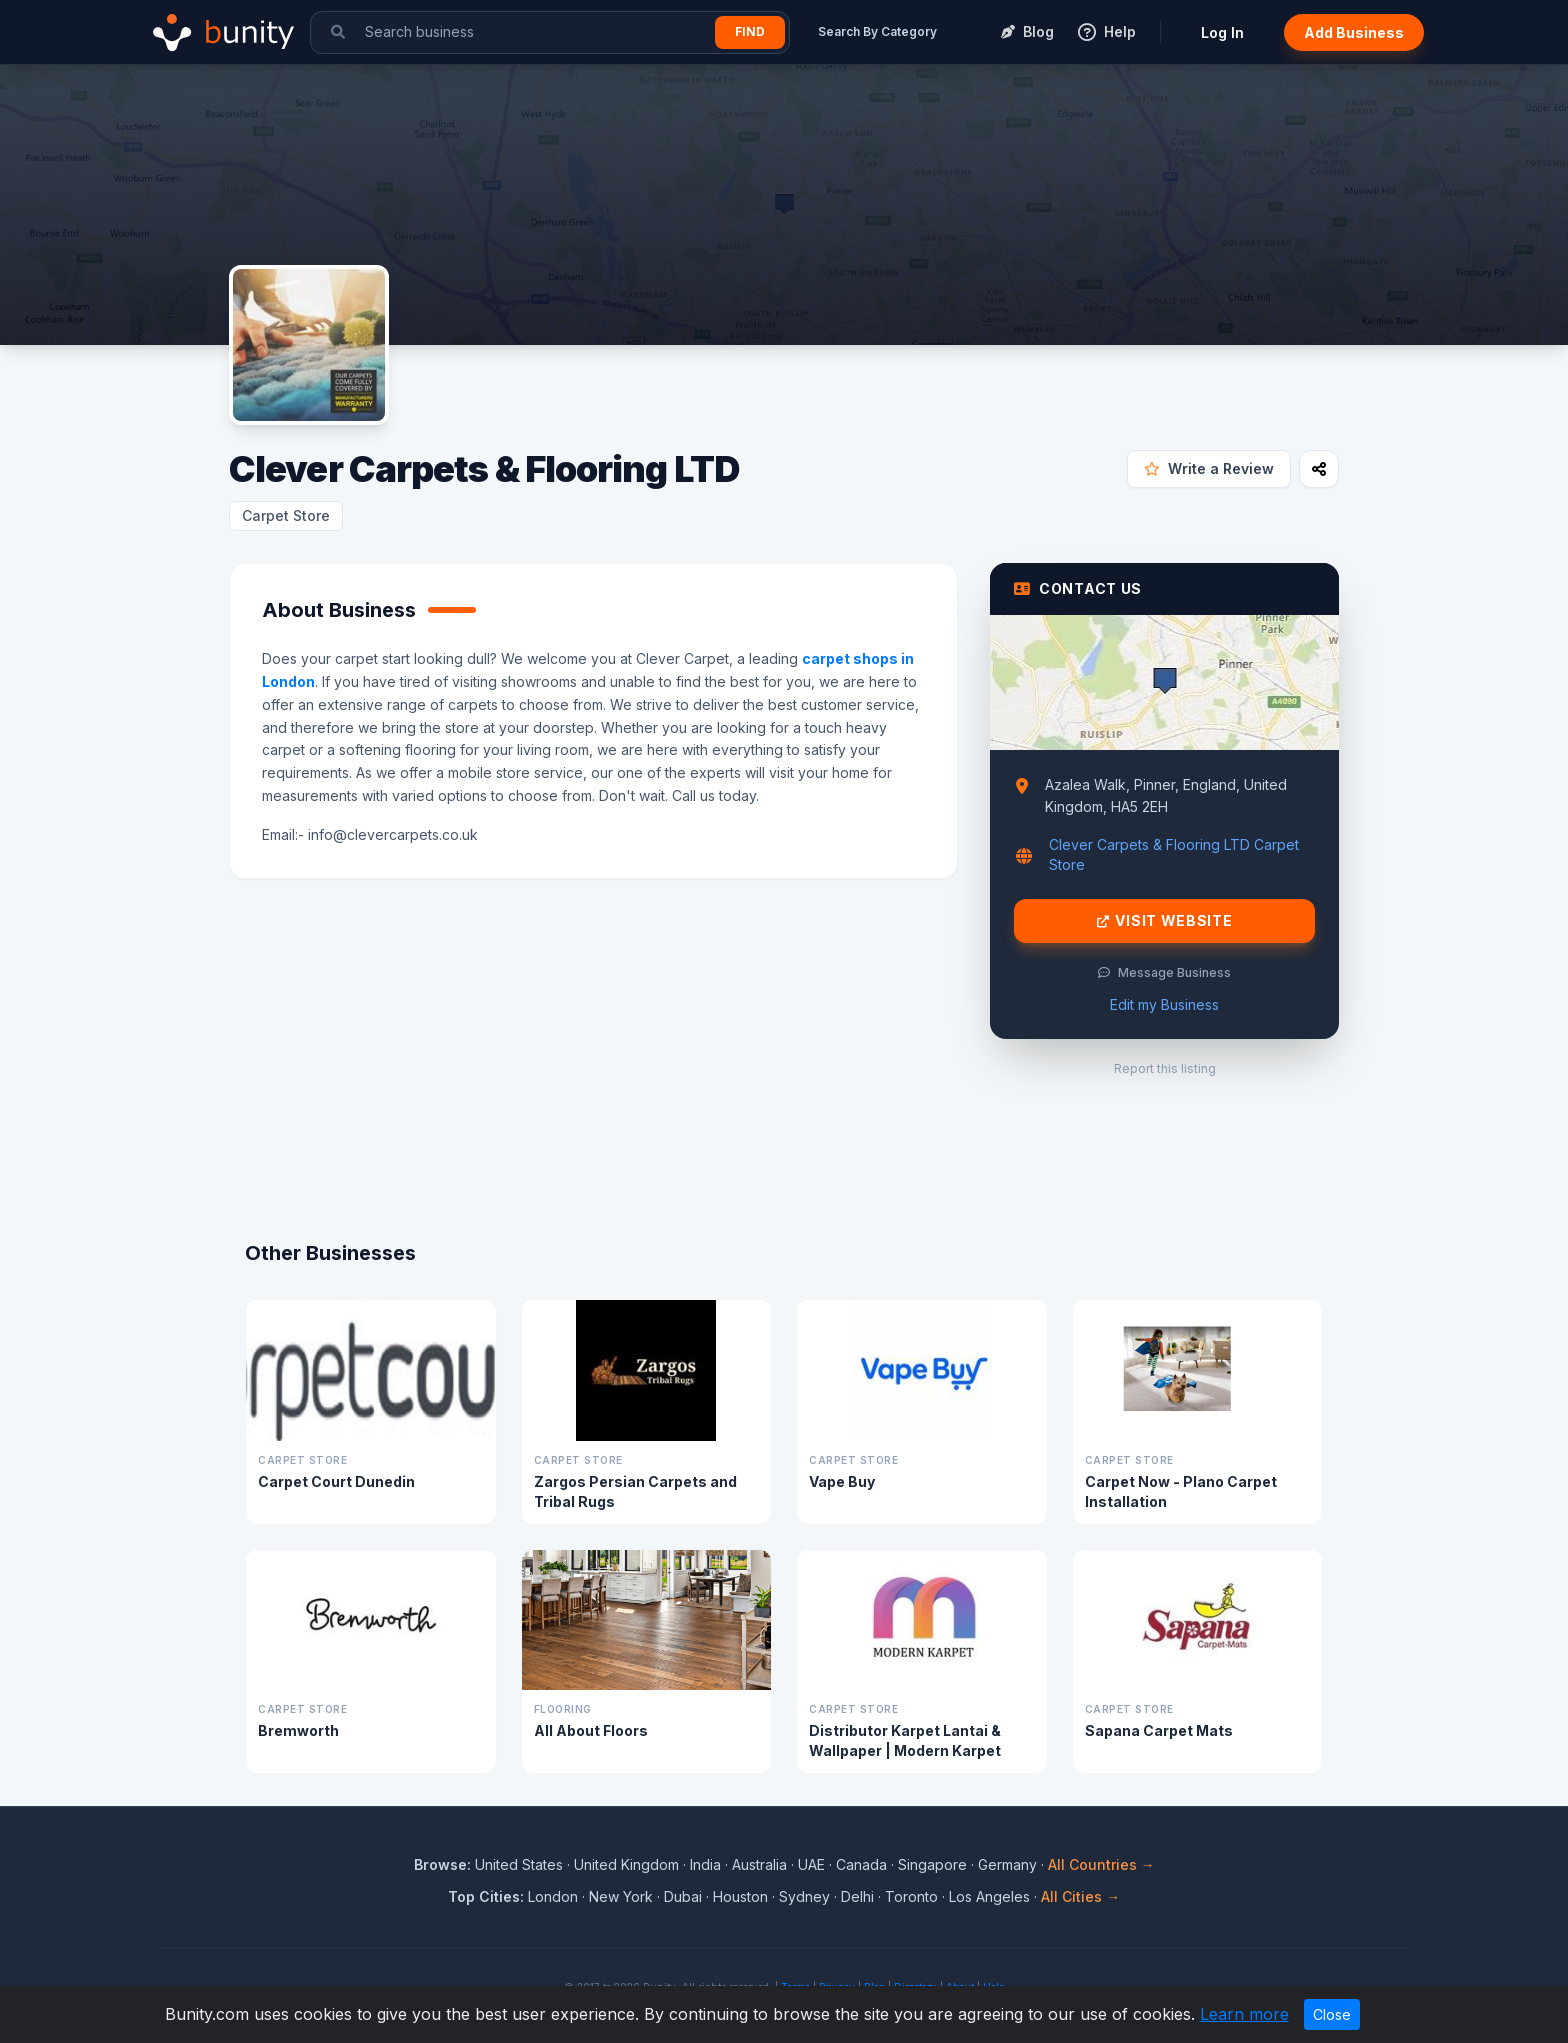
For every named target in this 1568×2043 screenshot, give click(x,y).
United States (519, 1864)
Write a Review (1209, 468)
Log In (1222, 32)
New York (621, 1896)
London (553, 1896)
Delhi (857, 1896)
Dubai (683, 1896)
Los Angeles (989, 1896)
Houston (740, 1896)
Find (750, 31)
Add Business (1354, 32)
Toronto (911, 1896)
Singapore (932, 1864)
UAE (811, 1864)
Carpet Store (286, 515)
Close (1332, 2014)
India (705, 1864)
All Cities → (1080, 1896)
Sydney (804, 1896)
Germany (1007, 1864)
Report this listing (1165, 1068)
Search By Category (877, 31)
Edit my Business (1164, 1004)
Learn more (1244, 2014)
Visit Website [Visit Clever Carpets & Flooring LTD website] (1165, 921)
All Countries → (1101, 1864)
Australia (759, 1864)
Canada (861, 1864)
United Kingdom (626, 1864)
